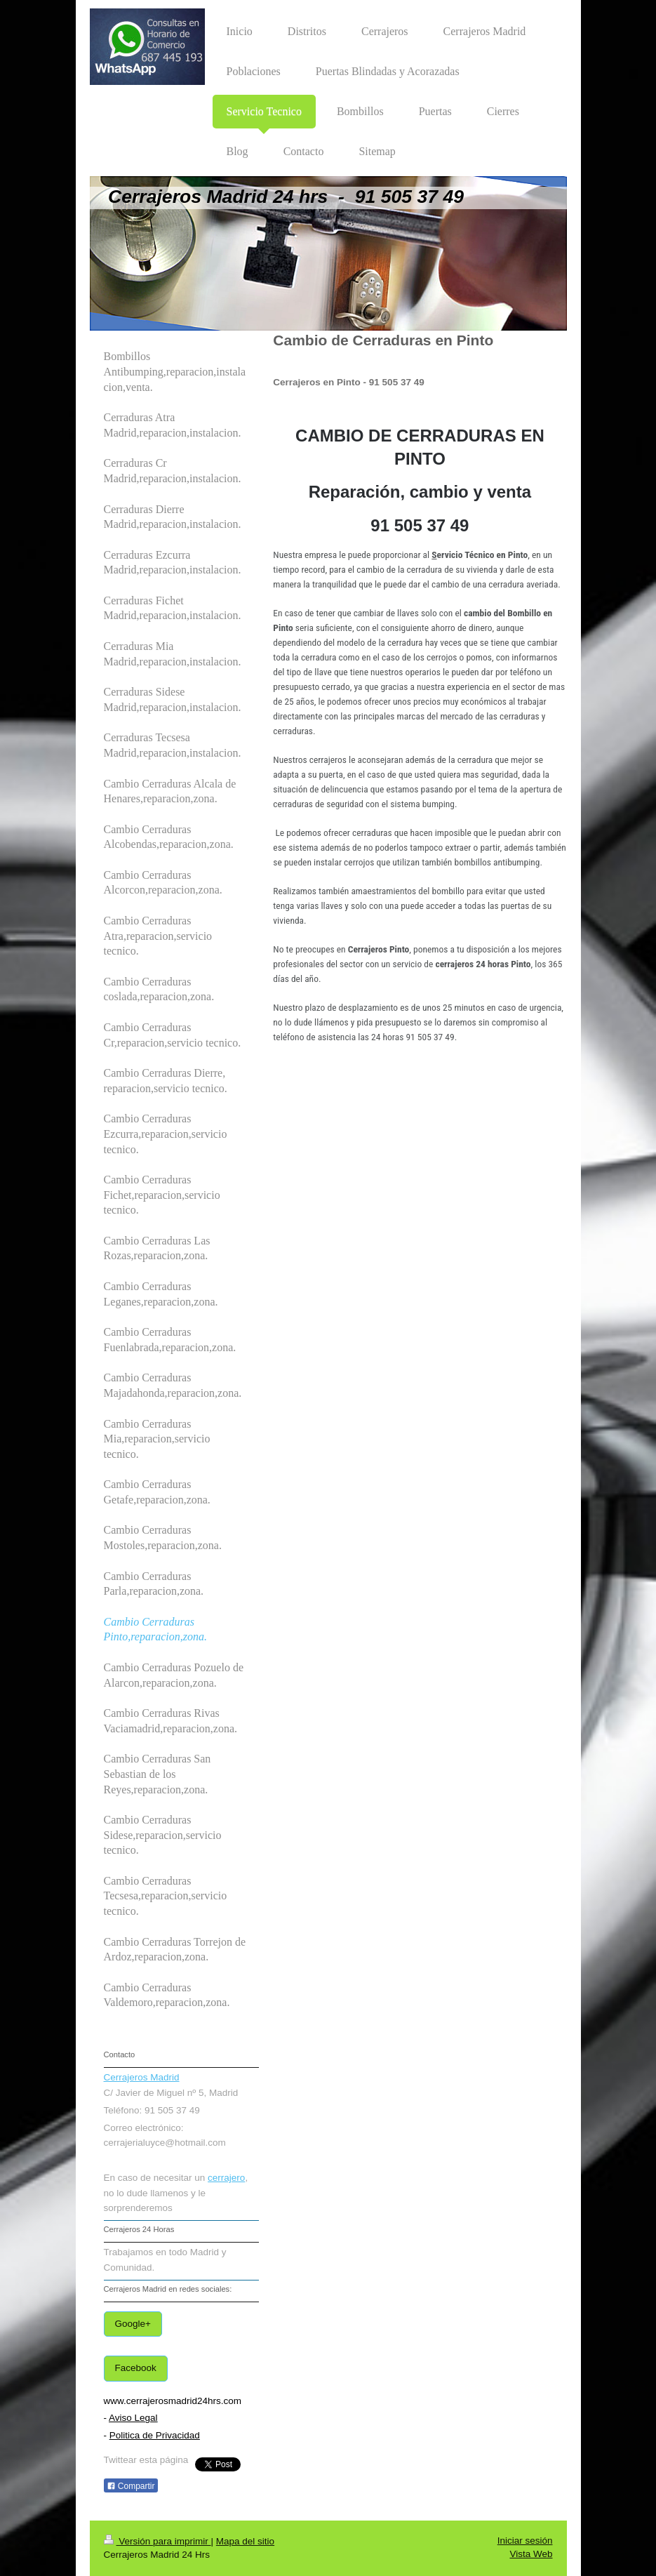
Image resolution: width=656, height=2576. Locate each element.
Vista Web (530, 2554)
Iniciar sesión (525, 2540)
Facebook (135, 2368)
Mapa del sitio (245, 2541)
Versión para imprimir (157, 2541)
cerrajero (226, 2177)
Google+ (133, 2323)
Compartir (131, 2486)
